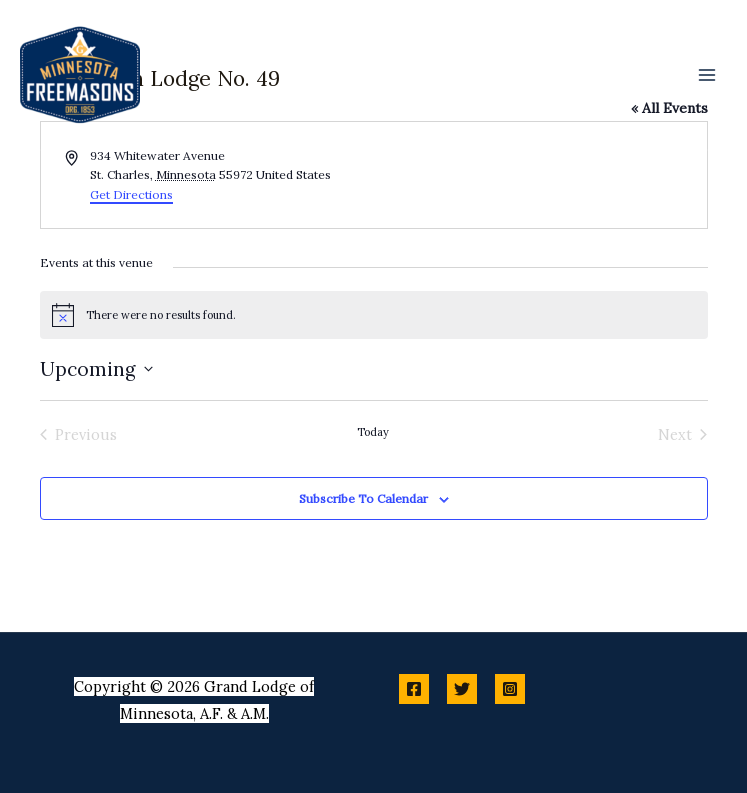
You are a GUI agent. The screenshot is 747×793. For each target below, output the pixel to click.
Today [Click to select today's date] (373, 432)
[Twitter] (462, 689)
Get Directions (131, 194)
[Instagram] (510, 689)
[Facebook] (414, 689)
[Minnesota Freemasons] (80, 75)
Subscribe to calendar (363, 498)
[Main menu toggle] (707, 74)
